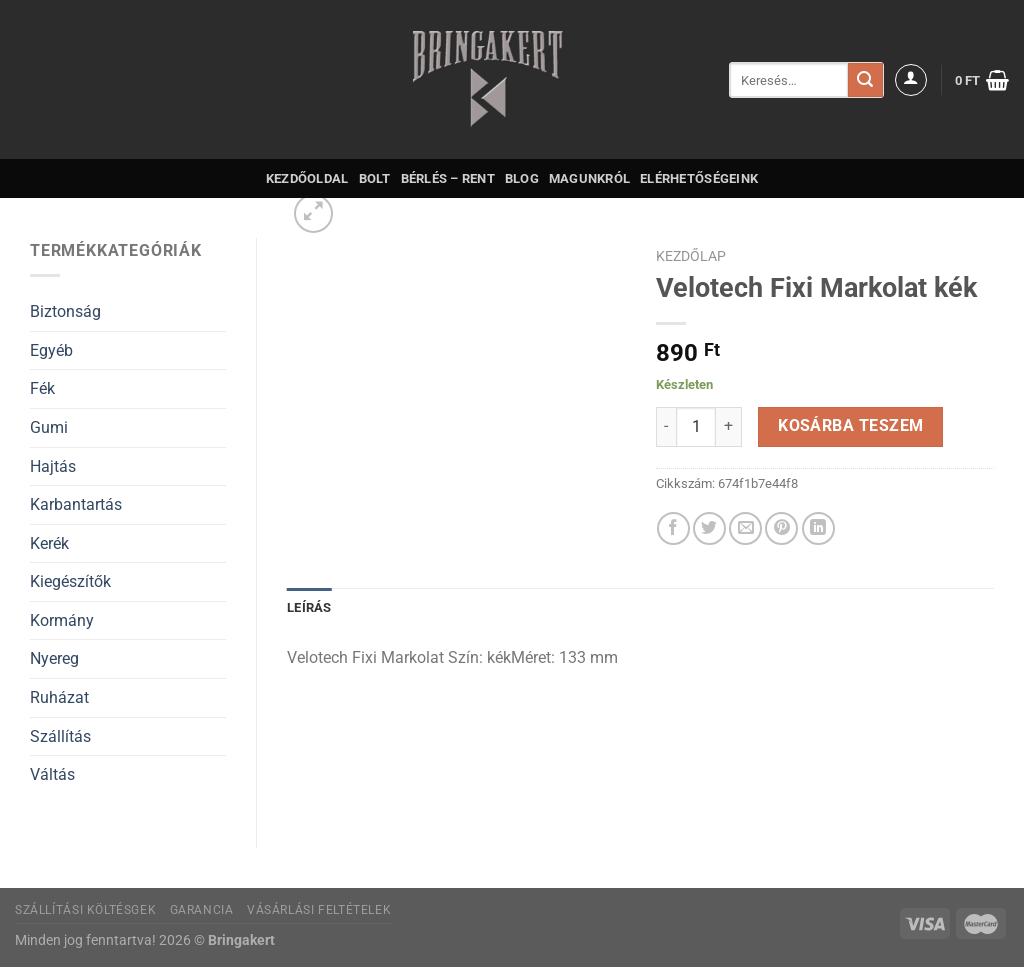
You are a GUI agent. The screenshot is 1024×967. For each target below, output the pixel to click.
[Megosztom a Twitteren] (709, 528)
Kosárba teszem (851, 426)
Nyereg (54, 658)
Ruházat (59, 697)
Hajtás (53, 466)
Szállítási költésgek (85, 910)
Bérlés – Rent (448, 178)
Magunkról (589, 178)
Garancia (202, 910)
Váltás (52, 774)
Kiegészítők (70, 581)
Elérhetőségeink (699, 178)
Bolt (375, 178)
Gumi (49, 427)
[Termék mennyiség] (696, 427)
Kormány (62, 620)
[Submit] (865, 80)
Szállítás (60, 736)
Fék (42, 388)
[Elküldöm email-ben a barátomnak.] (745, 528)
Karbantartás (76, 504)
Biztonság (65, 311)
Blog (522, 178)
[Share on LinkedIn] (818, 528)
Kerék (49, 543)
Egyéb (51, 350)
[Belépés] (911, 80)
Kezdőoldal (307, 178)
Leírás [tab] (309, 607)
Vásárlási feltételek (319, 910)
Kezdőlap (691, 256)
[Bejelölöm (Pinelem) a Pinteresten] (781, 528)
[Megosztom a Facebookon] (673, 528)
